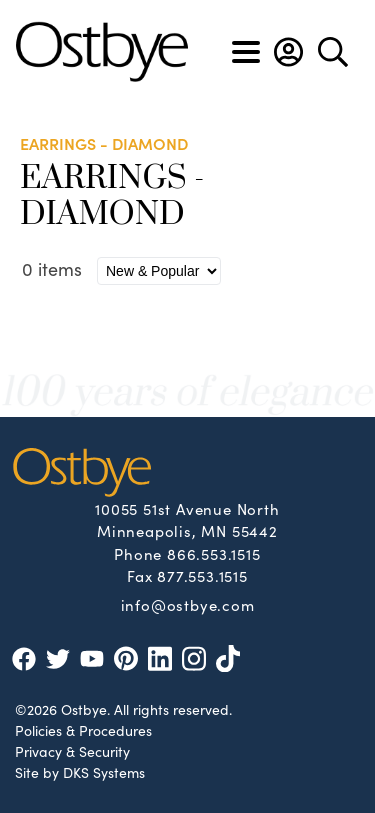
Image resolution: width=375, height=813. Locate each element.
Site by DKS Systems (80, 772)
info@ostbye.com (188, 604)
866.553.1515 (214, 553)
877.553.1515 (202, 575)
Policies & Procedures (83, 730)
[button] (288, 52)
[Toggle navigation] (246, 52)
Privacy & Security (72, 751)
